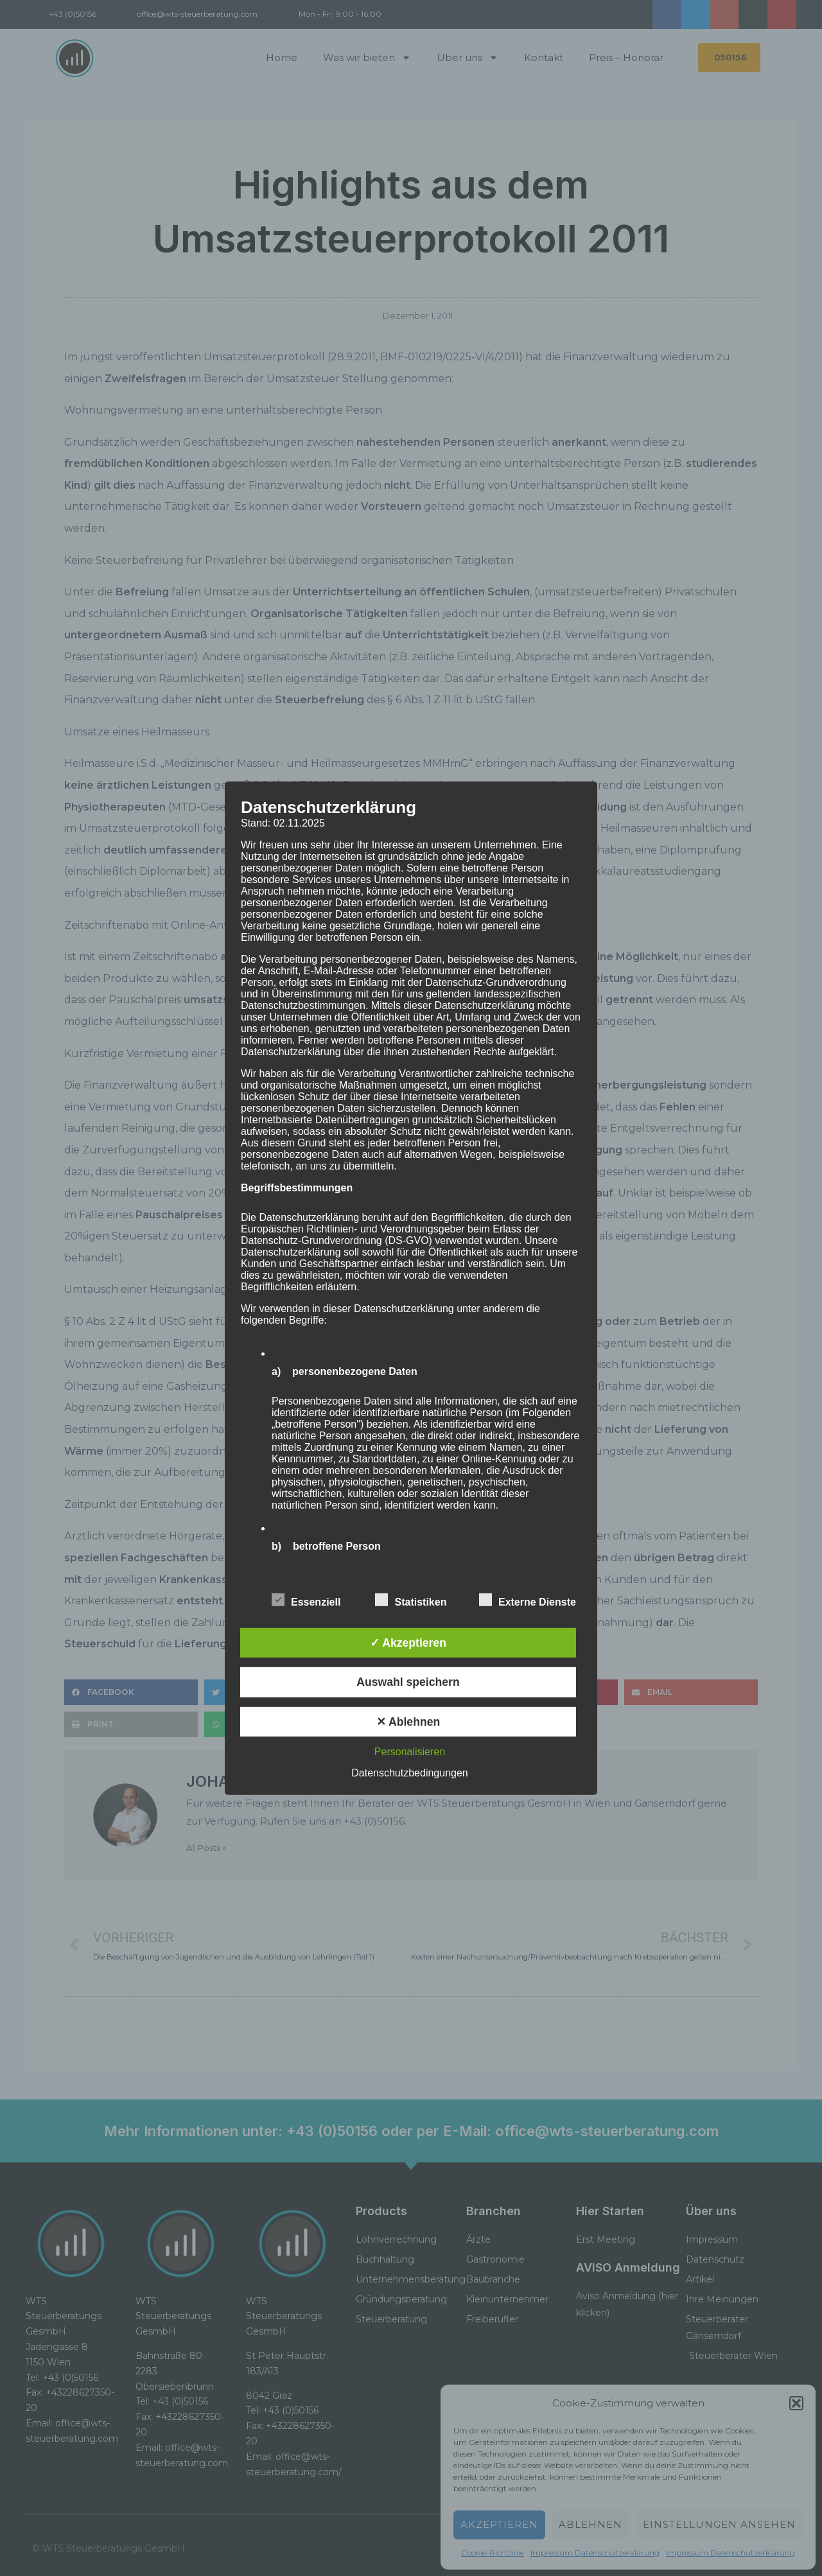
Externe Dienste (527, 1600)
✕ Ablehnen (408, 1721)
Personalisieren (409, 1751)
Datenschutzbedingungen (409, 1772)
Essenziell (306, 1600)
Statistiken (410, 1600)
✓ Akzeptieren (408, 1642)
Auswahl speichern (407, 1682)
